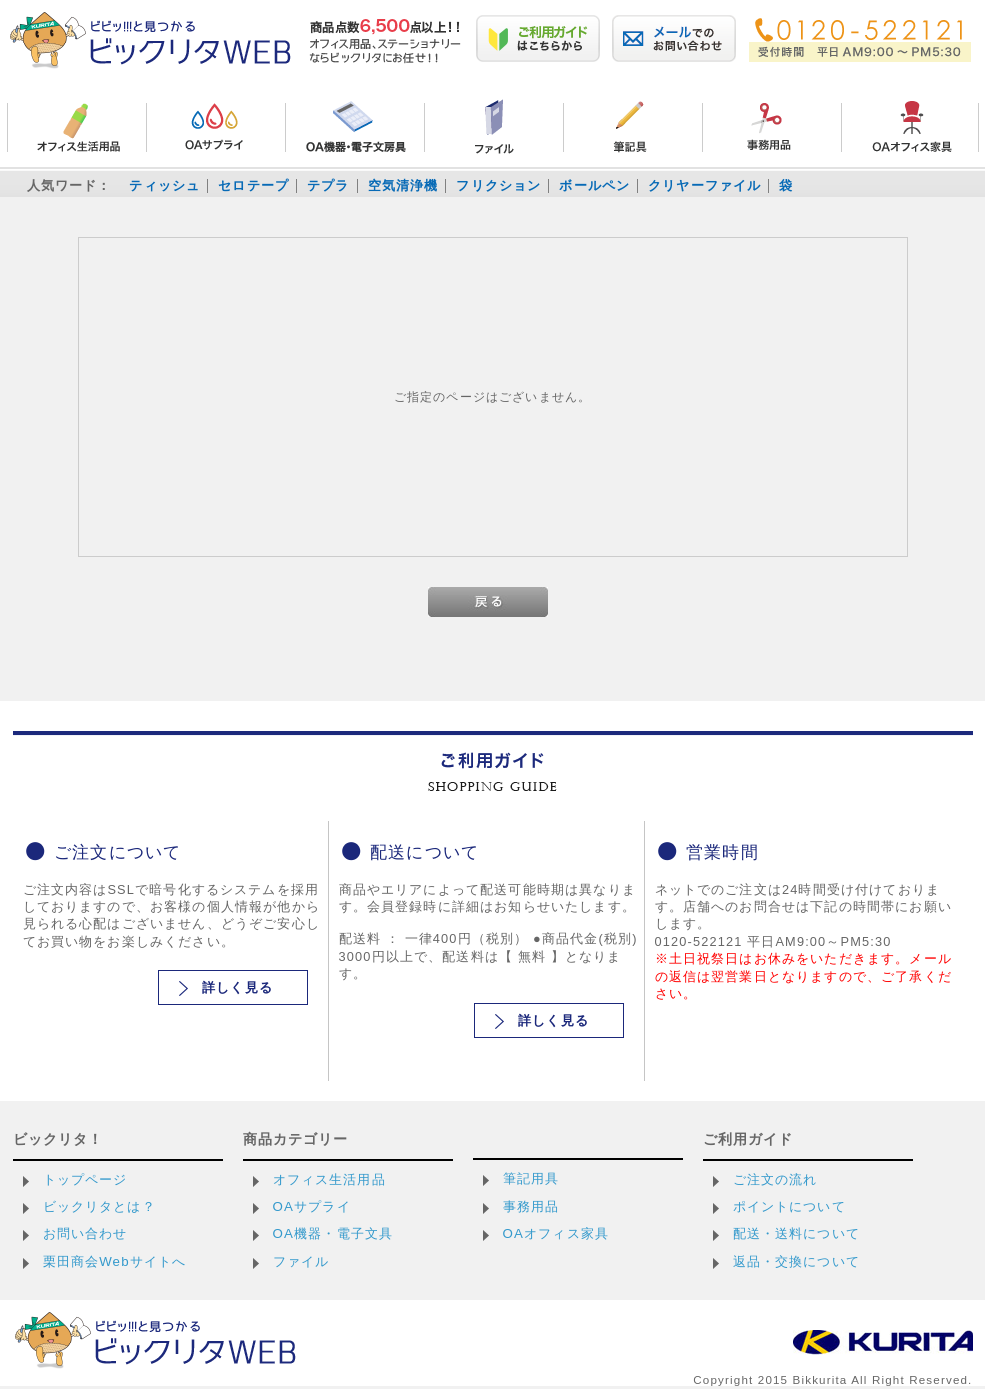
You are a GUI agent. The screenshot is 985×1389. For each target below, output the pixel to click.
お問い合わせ (85, 1233)
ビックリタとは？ (99, 1206)
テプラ (328, 185)
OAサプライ (312, 1206)
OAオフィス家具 (556, 1233)
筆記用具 (531, 1178)
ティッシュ (164, 185)
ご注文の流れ (775, 1179)
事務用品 (531, 1206)
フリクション (498, 185)
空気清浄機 (403, 185)
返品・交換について (796, 1261)
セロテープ (253, 185)
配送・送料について (796, 1233)
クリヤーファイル (704, 185)
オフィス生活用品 (329, 1179)
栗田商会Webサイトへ (115, 1261)
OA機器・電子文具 (333, 1233)
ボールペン (594, 185)
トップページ (85, 1179)
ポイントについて (789, 1206)
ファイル (301, 1261)
